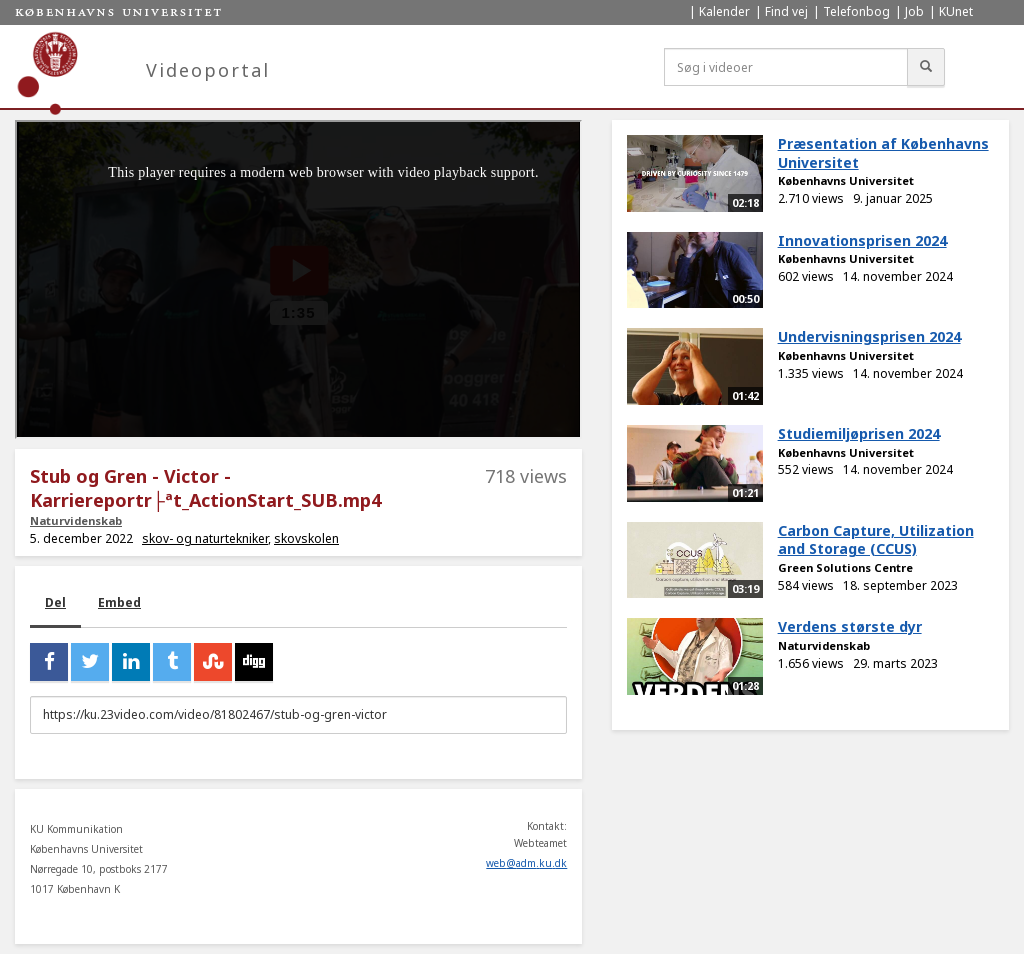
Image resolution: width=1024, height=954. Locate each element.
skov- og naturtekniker (205, 538)
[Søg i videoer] (786, 67)
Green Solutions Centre (845, 567)
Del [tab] (55, 602)
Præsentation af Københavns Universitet (883, 153)
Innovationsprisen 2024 (862, 240)
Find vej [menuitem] (786, 11)
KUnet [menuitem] (956, 11)
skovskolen (306, 538)
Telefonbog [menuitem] (856, 11)
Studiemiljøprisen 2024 (859, 433)
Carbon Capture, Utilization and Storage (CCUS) (876, 540)
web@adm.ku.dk (526, 863)
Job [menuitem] (914, 11)
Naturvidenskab (76, 520)
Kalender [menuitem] (724, 11)
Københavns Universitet (846, 180)
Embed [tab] (119, 602)
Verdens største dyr (850, 626)
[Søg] (926, 67)
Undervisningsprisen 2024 (869, 336)
